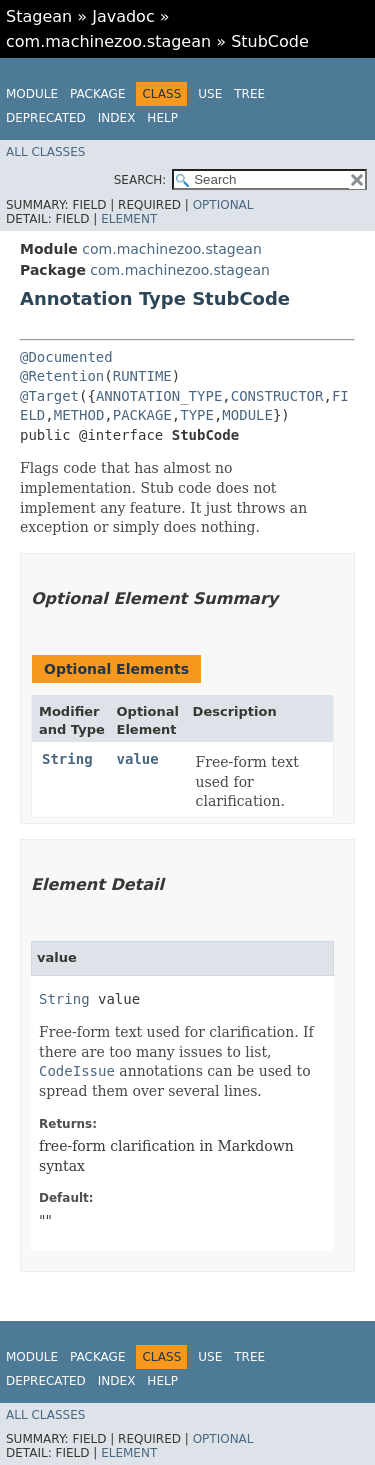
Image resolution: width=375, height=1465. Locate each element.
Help (162, 118)
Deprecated (46, 118)
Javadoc (123, 16)
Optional (223, 205)
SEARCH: (140, 180)
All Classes (45, 152)
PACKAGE (142, 415)
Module (32, 94)
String (67, 759)
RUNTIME (142, 376)
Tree (249, 94)
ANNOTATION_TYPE (159, 396)
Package (97, 94)
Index (117, 118)
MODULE (247, 415)
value (138, 759)
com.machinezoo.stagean (108, 41)
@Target (49, 396)
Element (129, 219)
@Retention (62, 376)
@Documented (66, 357)
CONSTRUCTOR (277, 396)
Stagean (39, 16)
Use (210, 94)
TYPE (197, 415)
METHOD (79, 415)
